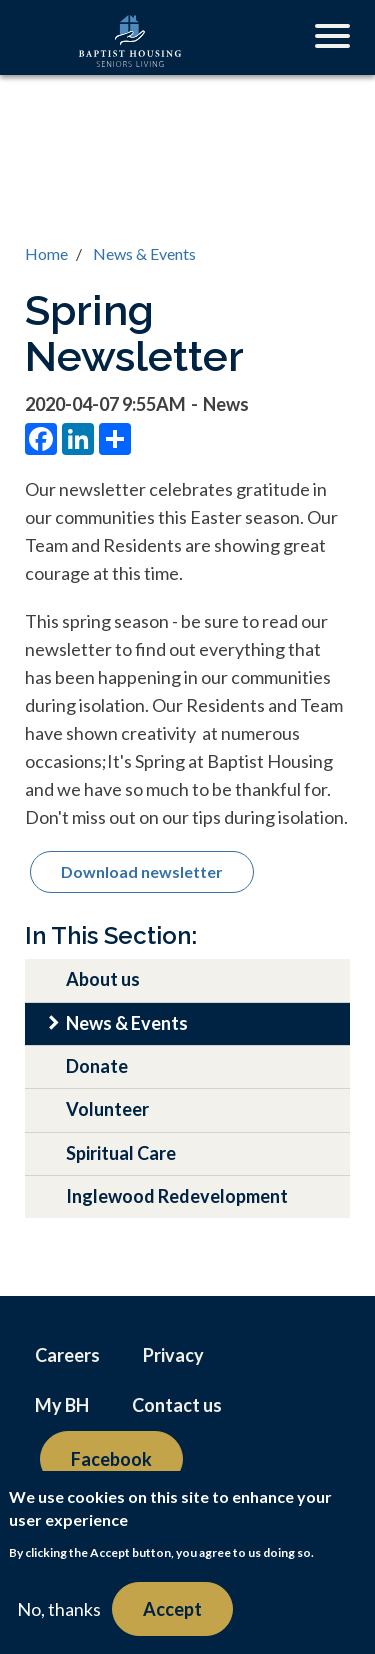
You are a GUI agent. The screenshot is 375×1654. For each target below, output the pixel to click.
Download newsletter (142, 871)
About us (103, 979)
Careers (67, 1355)
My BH (62, 1405)
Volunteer (107, 1109)
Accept (172, 1609)
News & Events (144, 253)
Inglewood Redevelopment (177, 1196)
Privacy (173, 1355)
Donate (97, 1066)
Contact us (177, 1405)
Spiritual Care (121, 1153)
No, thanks (59, 1609)
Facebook (111, 1459)
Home (46, 253)
